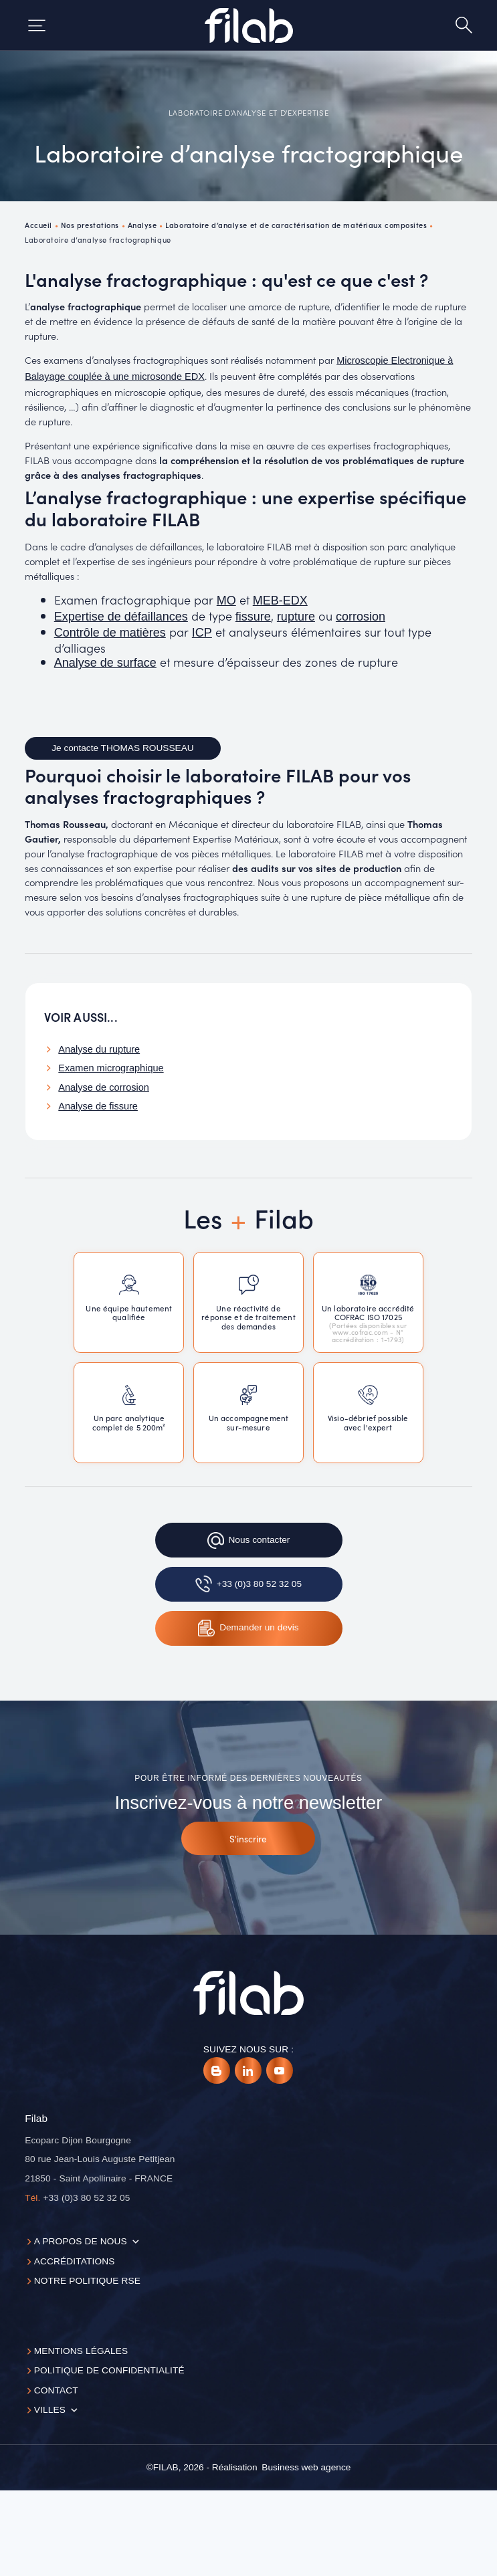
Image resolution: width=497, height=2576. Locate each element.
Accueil (38, 224)
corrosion (360, 616)
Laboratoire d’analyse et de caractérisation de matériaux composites (296, 224)
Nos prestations (90, 224)
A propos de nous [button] (80, 2241)
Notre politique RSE (87, 2281)
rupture (296, 616)
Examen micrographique (110, 1068)
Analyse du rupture (99, 1049)
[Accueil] (249, 25)
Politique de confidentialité (109, 2370)
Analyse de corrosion (103, 1087)
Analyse (142, 224)
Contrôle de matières (110, 632)
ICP (202, 632)
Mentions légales (81, 2351)
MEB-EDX (280, 600)
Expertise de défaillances (121, 616)
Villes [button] (50, 2410)
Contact (56, 2390)
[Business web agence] (306, 2467)
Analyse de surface (105, 662)
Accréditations (74, 2261)
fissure (253, 616)
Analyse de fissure (98, 1106)
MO (226, 600)
